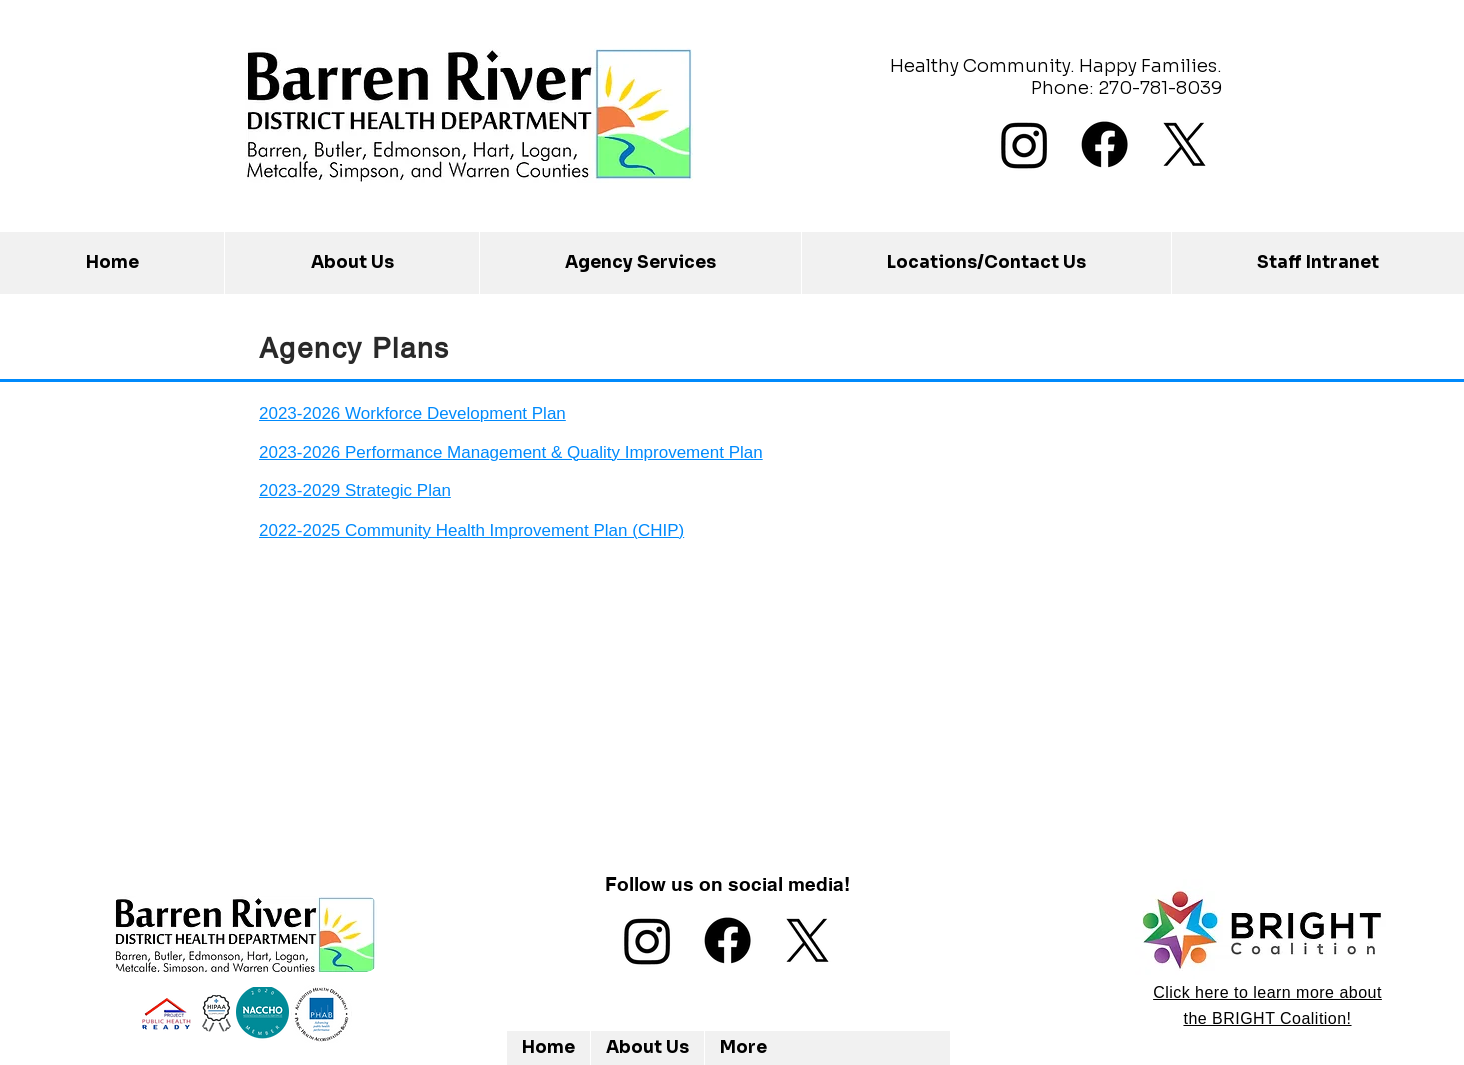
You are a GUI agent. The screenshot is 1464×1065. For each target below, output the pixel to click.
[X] (1184, 144)
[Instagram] (1024, 144)
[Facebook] (1104, 144)
